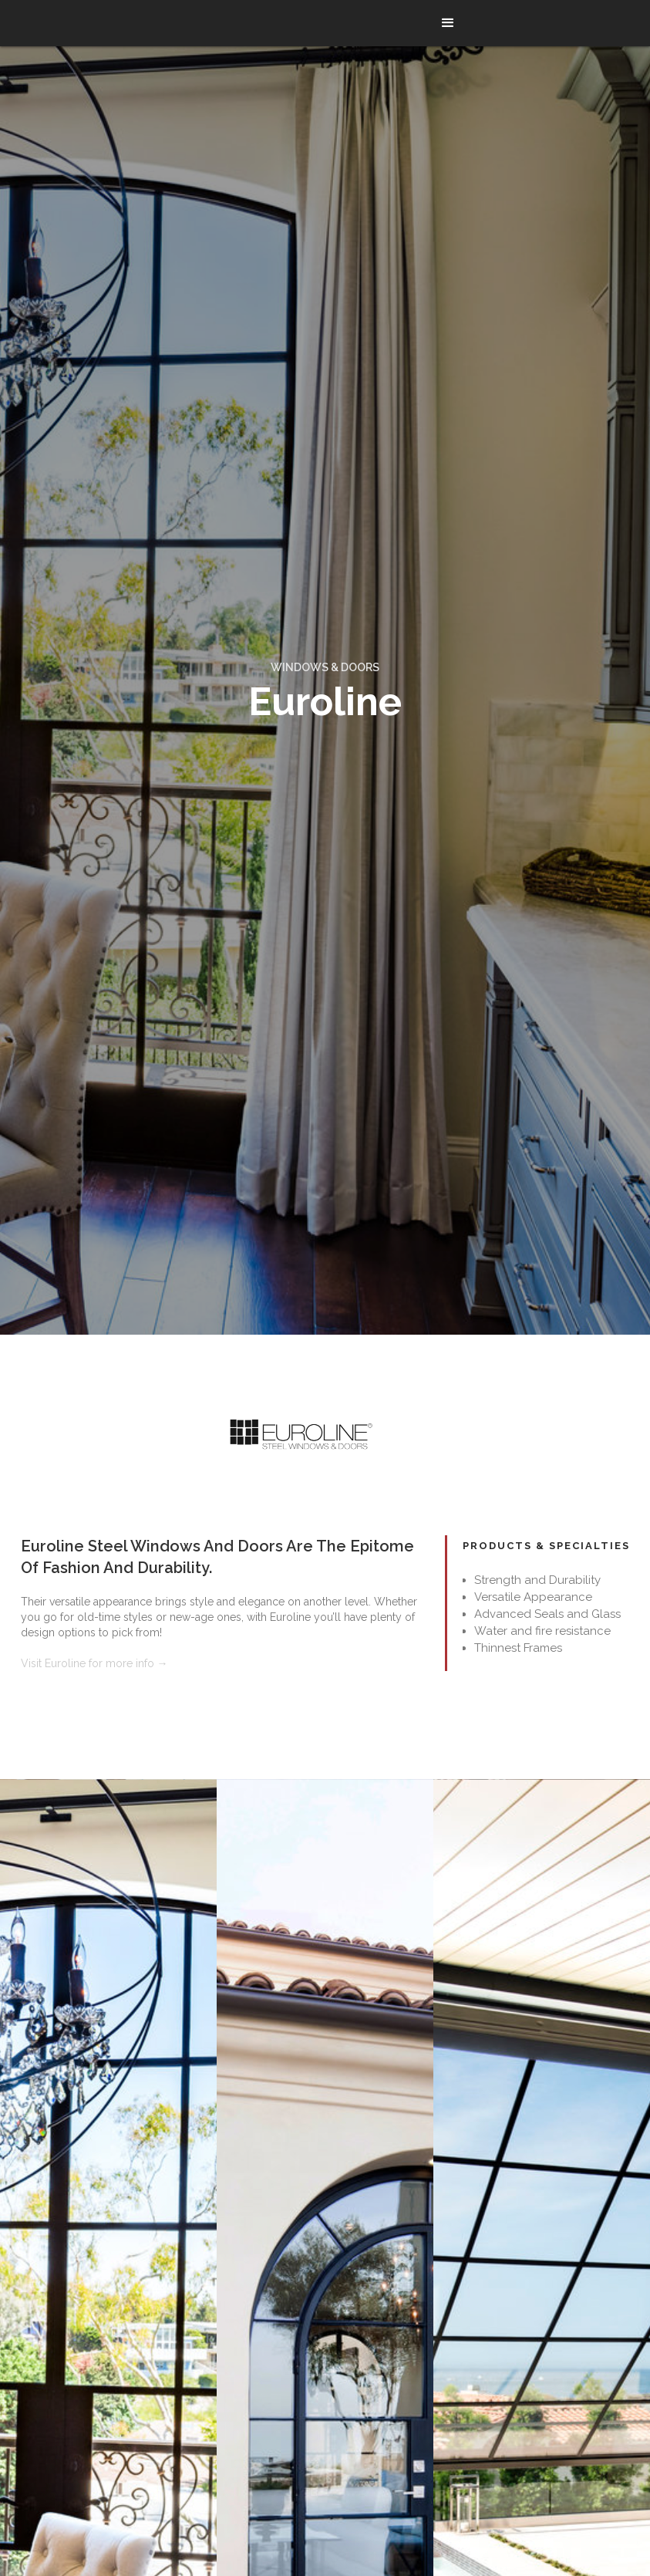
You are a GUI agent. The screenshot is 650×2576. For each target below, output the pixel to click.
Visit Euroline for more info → (94, 1663)
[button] (448, 23)
